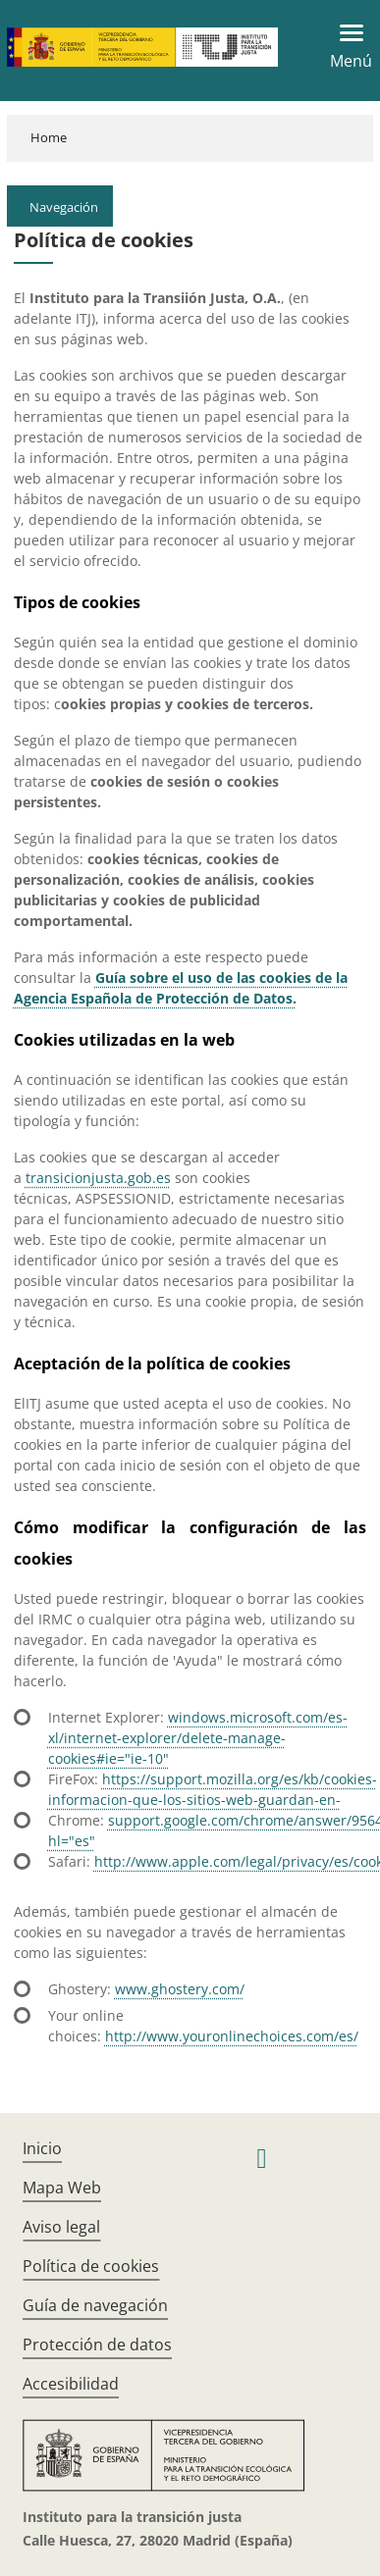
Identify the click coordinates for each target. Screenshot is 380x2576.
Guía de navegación (95, 2305)
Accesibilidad (71, 2384)
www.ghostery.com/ (179, 1989)
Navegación (63, 207)
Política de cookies (91, 2266)
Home (48, 137)
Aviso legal (61, 2227)
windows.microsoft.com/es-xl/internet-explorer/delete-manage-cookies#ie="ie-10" (198, 1738)
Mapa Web (62, 2187)
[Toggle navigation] (345, 47)
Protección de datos (97, 2344)
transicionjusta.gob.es (98, 1177)
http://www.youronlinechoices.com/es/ (231, 2036)
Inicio (42, 2148)
